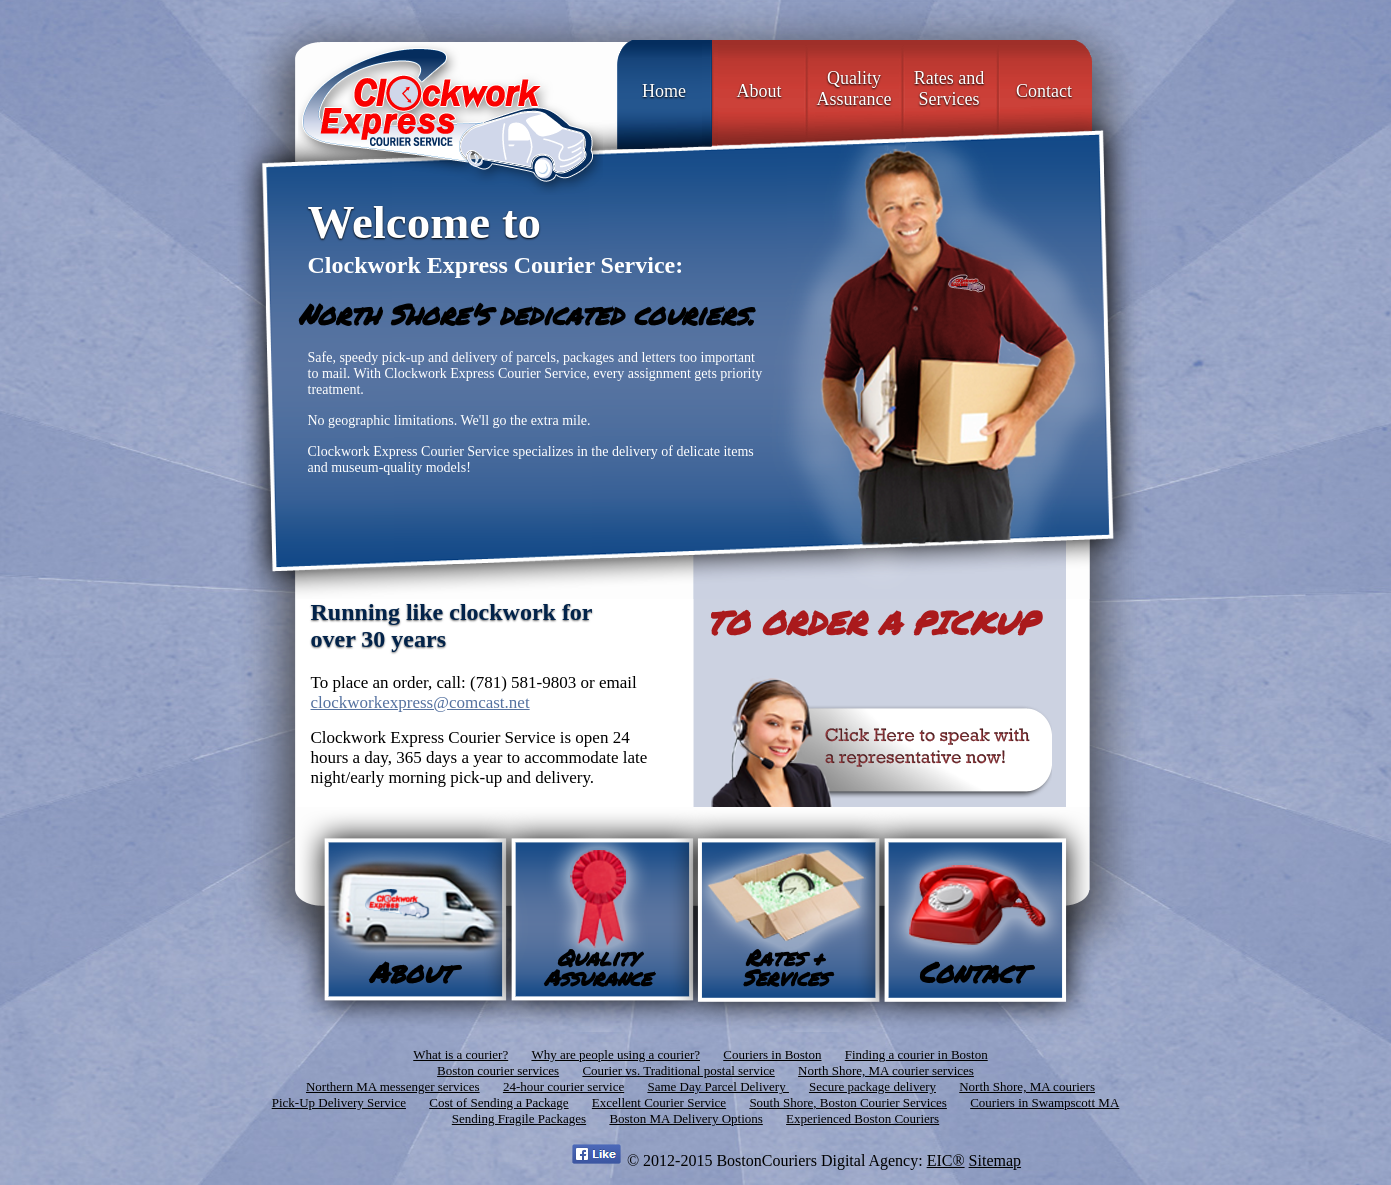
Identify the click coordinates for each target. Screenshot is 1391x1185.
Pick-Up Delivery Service (339, 1102)
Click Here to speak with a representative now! (881, 740)
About (759, 91)
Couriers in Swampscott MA (1044, 1102)
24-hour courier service (563, 1086)
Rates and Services (949, 88)
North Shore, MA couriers (1027, 1086)
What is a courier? (460, 1054)
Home (664, 91)
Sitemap (995, 1160)
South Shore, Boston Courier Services (848, 1102)
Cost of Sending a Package (498, 1102)
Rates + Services (785, 967)
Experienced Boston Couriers (862, 1118)
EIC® (946, 1160)
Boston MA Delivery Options (685, 1118)
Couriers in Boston (772, 1054)
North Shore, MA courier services (886, 1070)
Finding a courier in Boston (916, 1054)
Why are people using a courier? (615, 1054)
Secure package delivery (872, 1086)
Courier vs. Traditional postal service (678, 1070)
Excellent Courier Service (659, 1102)
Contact (1044, 91)
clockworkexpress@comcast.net (420, 702)
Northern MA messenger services (393, 1086)
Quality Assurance (854, 88)
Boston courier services (498, 1070)
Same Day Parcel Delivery (718, 1086)
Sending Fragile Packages (519, 1118)
